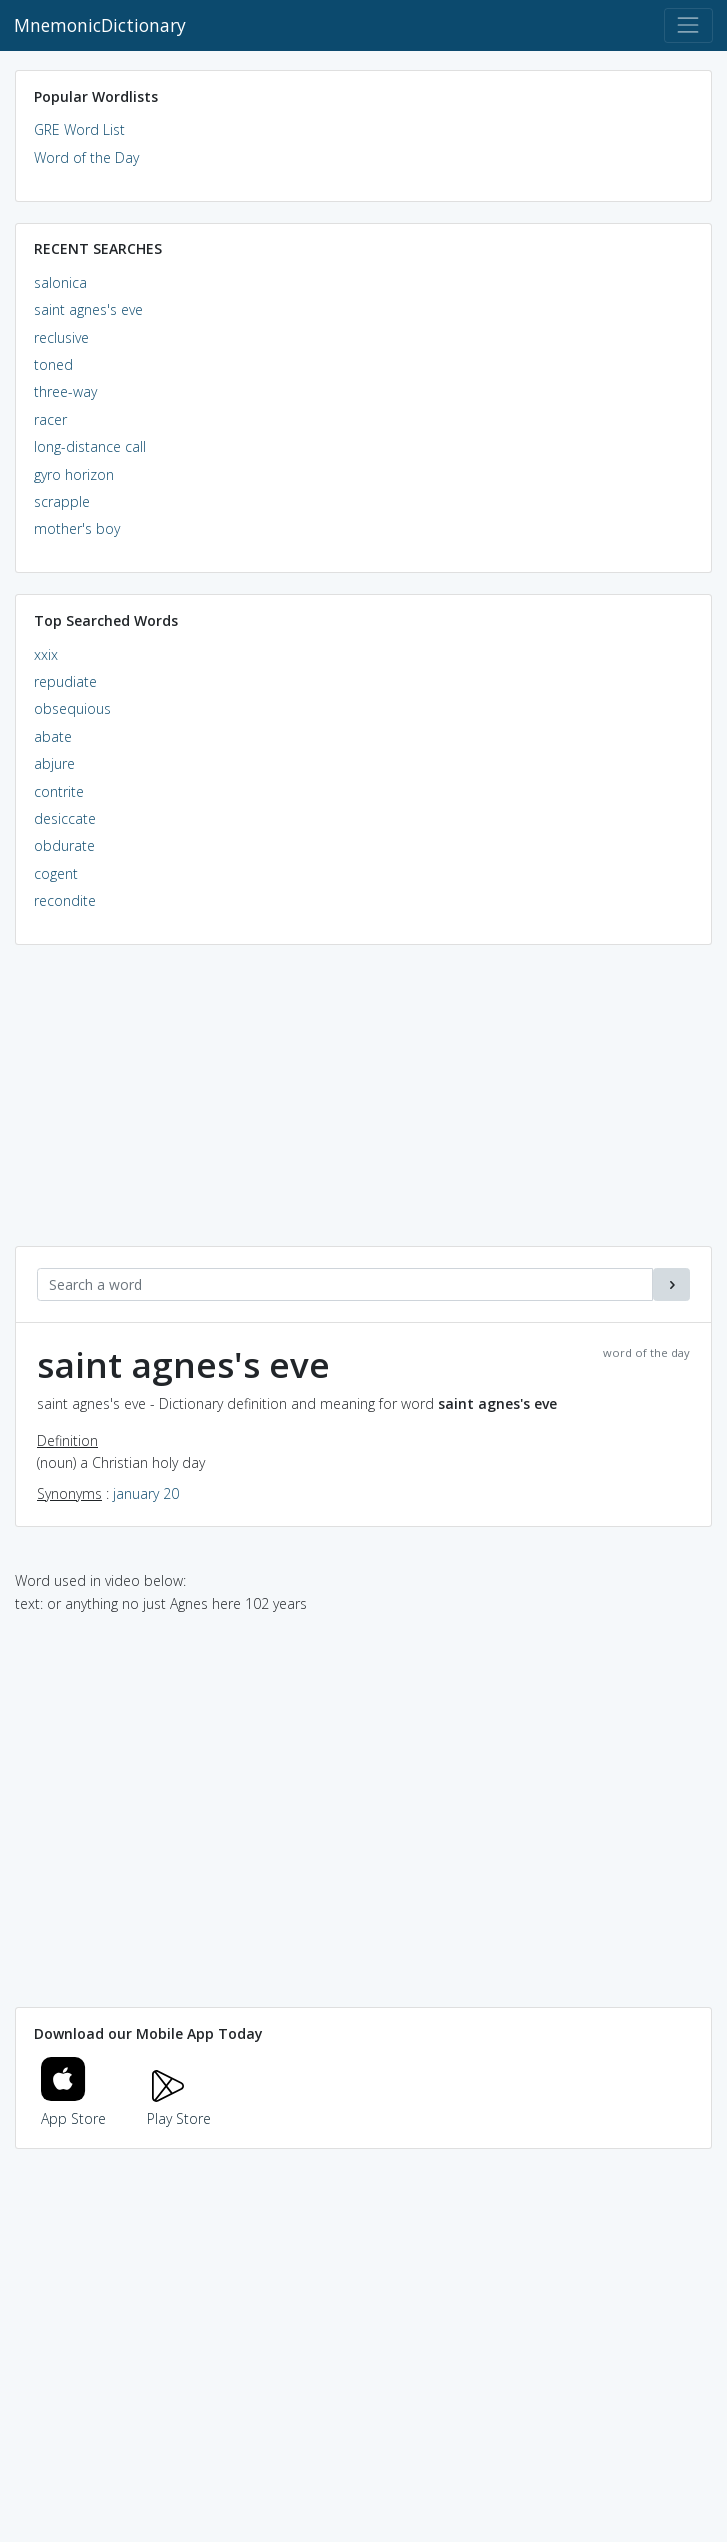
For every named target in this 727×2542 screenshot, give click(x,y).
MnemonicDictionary (100, 25)
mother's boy (77, 528)
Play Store (179, 2107)
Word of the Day (86, 157)
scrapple (62, 501)
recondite (65, 900)
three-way (65, 391)
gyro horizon (74, 474)
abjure (54, 763)
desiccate (65, 818)
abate (53, 736)
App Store (74, 2107)
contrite (59, 791)
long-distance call (90, 446)
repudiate (65, 681)
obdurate (64, 845)
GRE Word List (79, 129)
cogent (56, 873)
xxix (46, 654)
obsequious (72, 708)
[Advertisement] (363, 1106)
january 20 (146, 1493)
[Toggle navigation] (688, 25)
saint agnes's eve (88, 309)
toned (53, 364)
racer (50, 419)
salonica (60, 282)
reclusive (61, 337)
